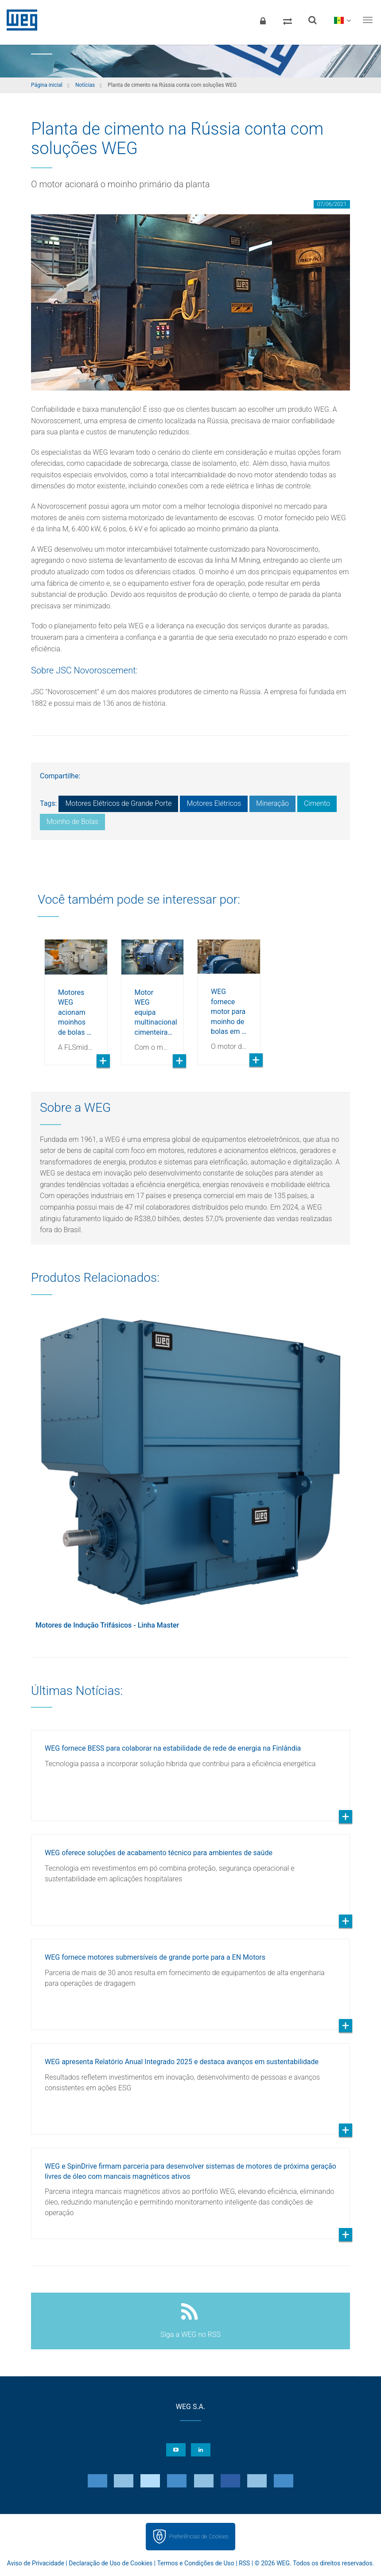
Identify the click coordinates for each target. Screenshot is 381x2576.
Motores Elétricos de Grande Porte (118, 803)
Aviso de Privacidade (35, 2563)
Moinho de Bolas (72, 821)
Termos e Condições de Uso (195, 2563)
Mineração (272, 803)
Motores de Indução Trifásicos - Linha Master (107, 1625)
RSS (244, 2563)
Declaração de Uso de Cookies (110, 2563)
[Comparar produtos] (287, 19)
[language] (342, 19)
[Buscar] (312, 19)
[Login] (263, 19)
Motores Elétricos (214, 803)
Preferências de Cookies (198, 2536)
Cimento (317, 803)
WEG (19, 20)
